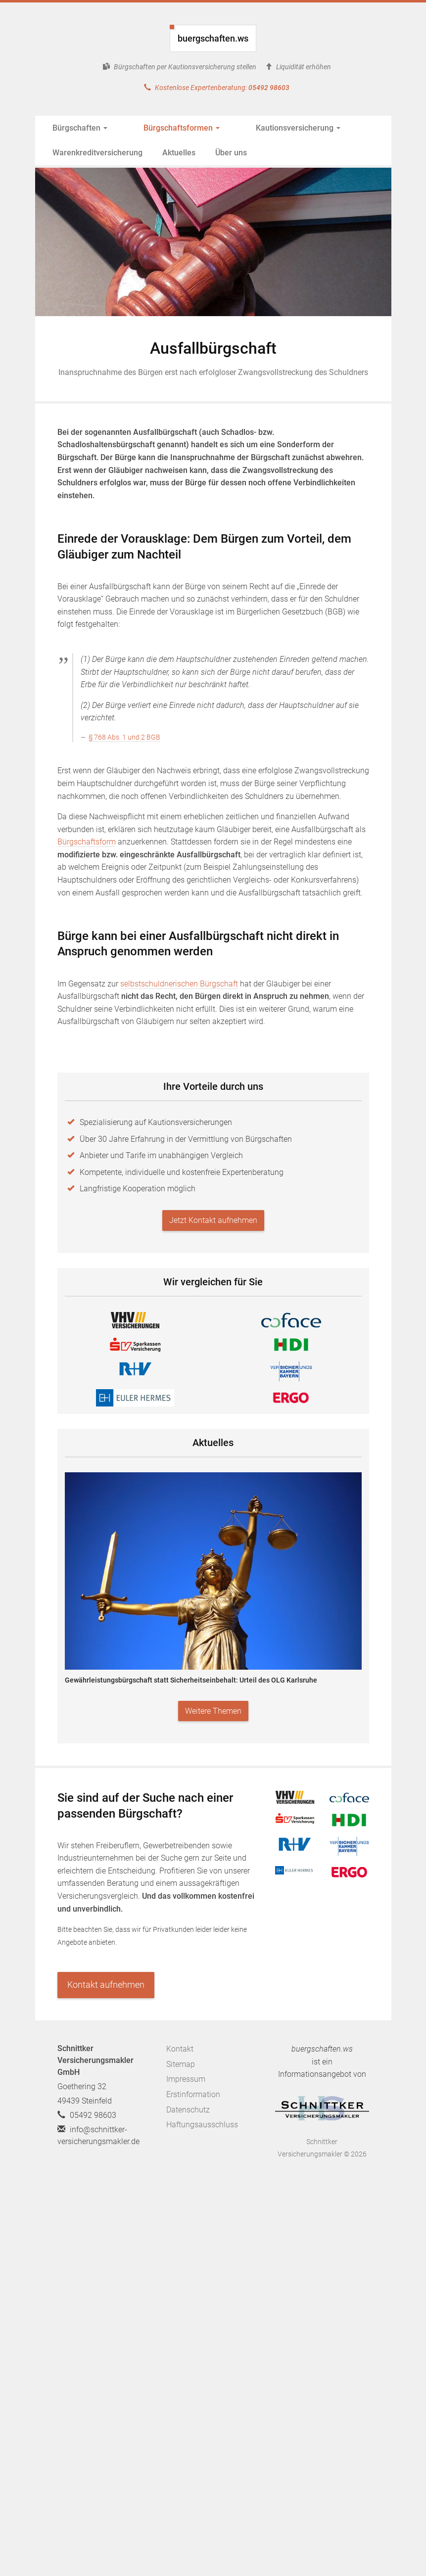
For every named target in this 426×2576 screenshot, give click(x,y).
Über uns (231, 152)
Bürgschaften (79, 128)
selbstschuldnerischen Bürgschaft (179, 983)
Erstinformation (193, 2094)
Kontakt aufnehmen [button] (105, 1984)
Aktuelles (178, 152)
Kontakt (179, 2049)
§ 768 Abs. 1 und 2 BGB (124, 737)
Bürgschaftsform (86, 841)
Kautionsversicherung (265, 128)
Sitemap (180, 2064)
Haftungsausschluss (202, 2124)
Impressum (185, 2079)
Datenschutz (188, 2109)
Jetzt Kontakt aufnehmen (213, 1220)
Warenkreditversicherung (97, 152)
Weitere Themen (213, 1711)
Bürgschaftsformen (165, 128)
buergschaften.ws (213, 38)
